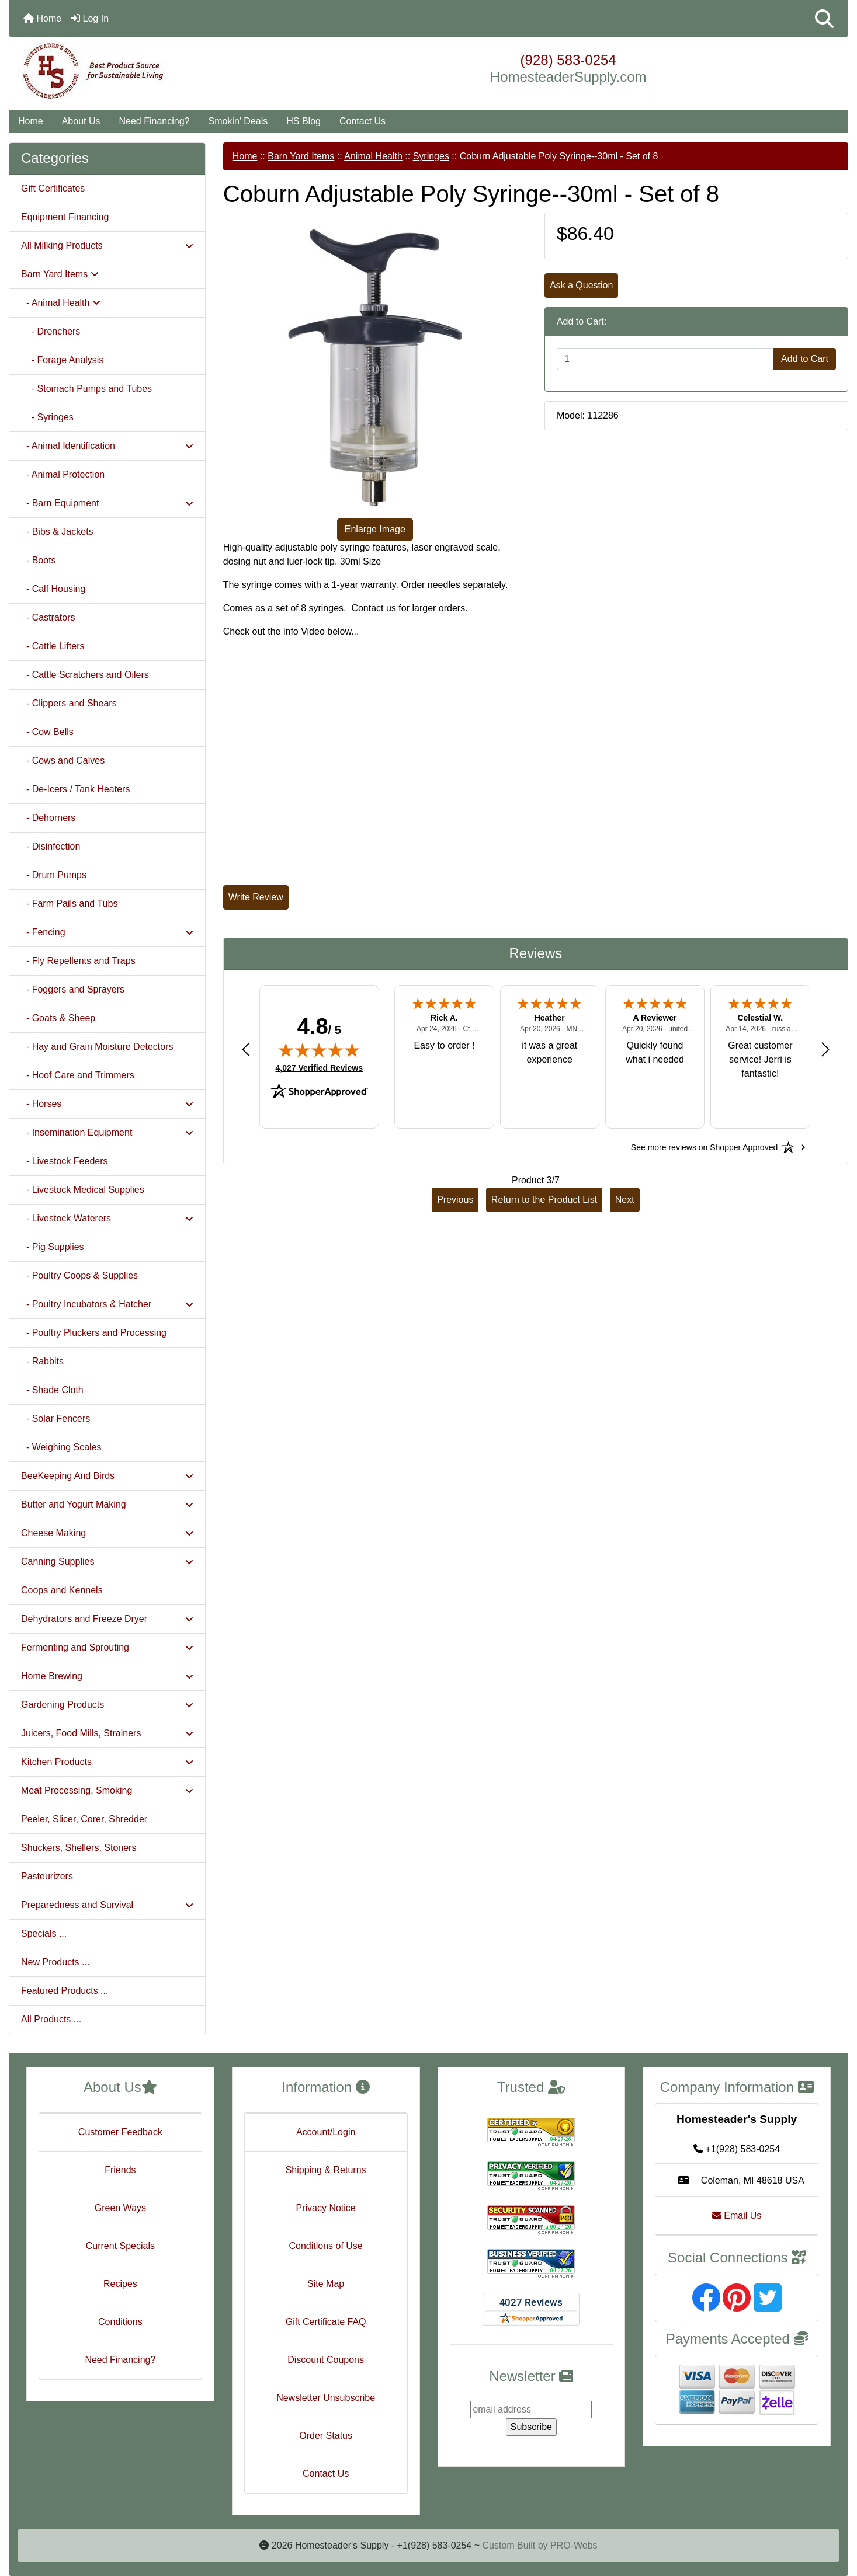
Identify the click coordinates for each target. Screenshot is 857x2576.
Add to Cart (804, 359)
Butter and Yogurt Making (107, 1504)
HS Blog (303, 121)
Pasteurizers (47, 1876)
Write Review (255, 897)
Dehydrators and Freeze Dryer (107, 1619)
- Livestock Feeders (64, 1161)
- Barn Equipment (107, 503)
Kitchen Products (107, 1762)
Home (42, 18)
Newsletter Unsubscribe (325, 2398)
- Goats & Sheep (58, 1018)
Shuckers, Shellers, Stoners (78, 1848)
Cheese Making (107, 1533)
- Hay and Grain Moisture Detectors (97, 1047)
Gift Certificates (53, 188)
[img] (319, 1049)
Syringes (431, 156)
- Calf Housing (53, 589)
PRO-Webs (574, 2545)
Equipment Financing (65, 217)
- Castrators (48, 617)
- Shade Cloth (52, 1390)
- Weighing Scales (61, 1447)
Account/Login (325, 2132)
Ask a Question (581, 285)
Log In (90, 18)
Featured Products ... (64, 1991)
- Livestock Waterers (107, 1218)
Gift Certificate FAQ (326, 2322)
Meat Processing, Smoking (107, 1790)
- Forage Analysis (62, 360)
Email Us (736, 2215)
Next (624, 1200)
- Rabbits (42, 1361)
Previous (455, 1200)
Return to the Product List (544, 1200)
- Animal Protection (63, 474)
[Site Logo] (149, 71)
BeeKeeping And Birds (107, 1476)
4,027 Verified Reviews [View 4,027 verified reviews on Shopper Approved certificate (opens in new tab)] (319, 1067)
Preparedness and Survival (107, 1905)
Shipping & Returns (326, 2170)
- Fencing (107, 932)
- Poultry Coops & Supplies (79, 1275)
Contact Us (362, 121)
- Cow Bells (47, 732)
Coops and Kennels (62, 1590)
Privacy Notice (326, 2208)
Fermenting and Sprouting (107, 1647)
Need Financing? (154, 121)
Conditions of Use (325, 2246)
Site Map (325, 2284)
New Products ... (55, 1962)
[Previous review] (246, 1049)
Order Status (325, 2436)
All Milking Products (107, 245)
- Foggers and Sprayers (72, 989)
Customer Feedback (120, 2132)
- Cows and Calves (63, 760)
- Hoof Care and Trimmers (77, 1075)
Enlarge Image (375, 529)
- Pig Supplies (52, 1247)
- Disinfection (50, 846)
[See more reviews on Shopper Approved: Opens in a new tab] (704, 1147)
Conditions (120, 2322)
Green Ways (120, 2208)
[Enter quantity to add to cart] (665, 359)
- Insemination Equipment (107, 1132)
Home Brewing (107, 1676)
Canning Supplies (107, 1562)
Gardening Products (107, 1705)
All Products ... (51, 2019)
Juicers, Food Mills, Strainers (107, 1733)
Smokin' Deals (238, 121)
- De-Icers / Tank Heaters (75, 789)
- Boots (38, 560)
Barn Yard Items (301, 156)
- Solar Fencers (55, 1418)
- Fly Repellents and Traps (78, 961)
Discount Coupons (325, 2360)
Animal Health (373, 156)
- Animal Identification (107, 446)
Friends (120, 2170)
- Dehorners (48, 818)
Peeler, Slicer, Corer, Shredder (84, 1819)
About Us (81, 121)
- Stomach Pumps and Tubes (86, 389)
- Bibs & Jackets (57, 532)
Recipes (120, 2284)
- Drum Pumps (53, 875)
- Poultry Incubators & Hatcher (107, 1304)
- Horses (107, 1104)
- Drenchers (50, 331)
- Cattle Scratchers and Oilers (85, 675)
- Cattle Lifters (52, 646)
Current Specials (120, 2246)
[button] (824, 19)
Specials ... (44, 1933)
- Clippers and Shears (69, 703)
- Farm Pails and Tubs (69, 903)
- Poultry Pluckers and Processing (93, 1333)
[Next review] (825, 1049)
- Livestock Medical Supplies (82, 1190)
